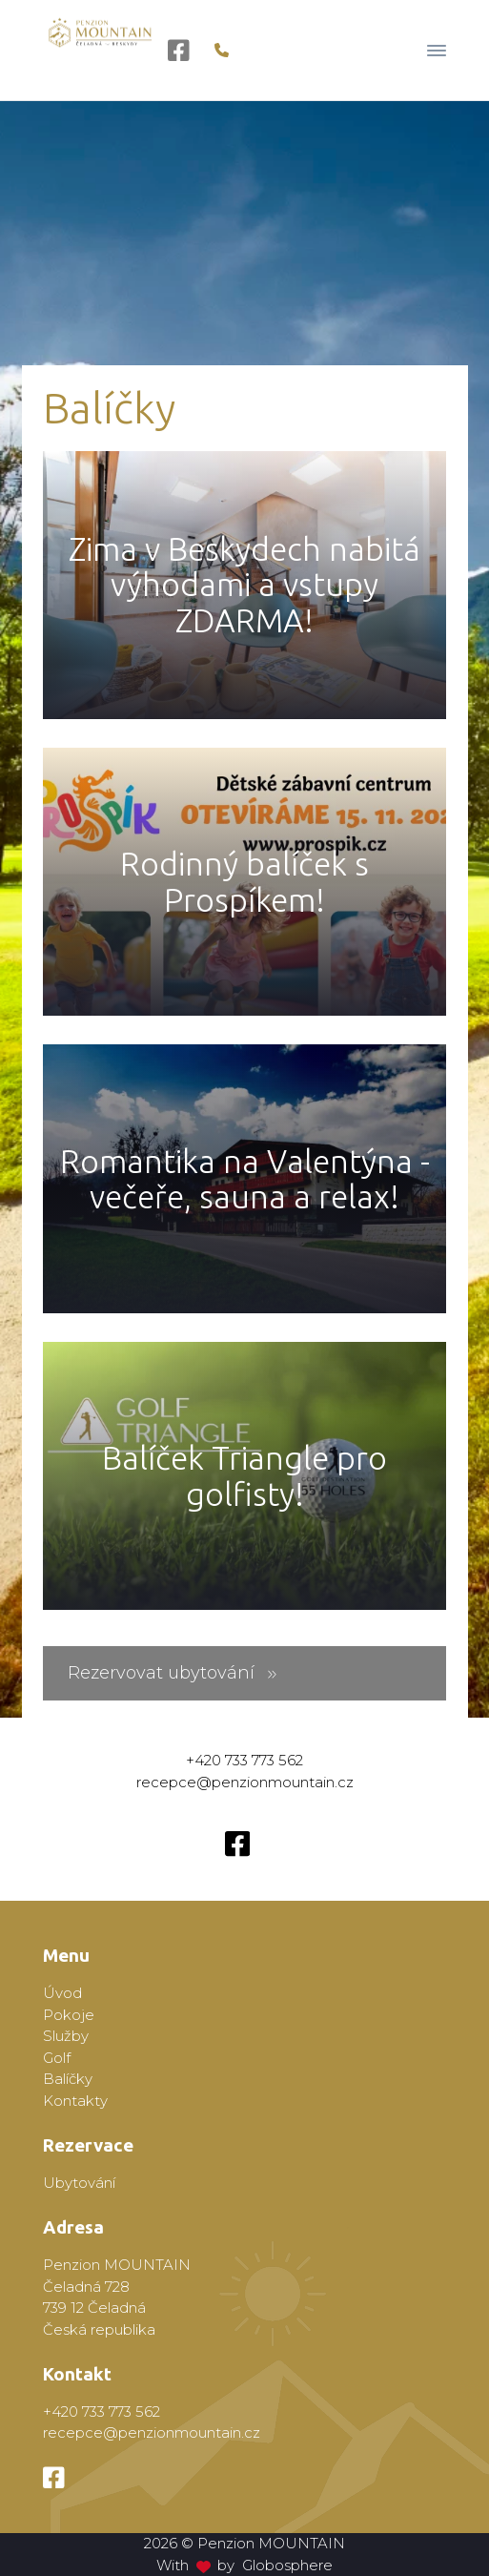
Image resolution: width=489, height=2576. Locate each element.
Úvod (62, 1993)
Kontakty (75, 2101)
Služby (66, 2036)
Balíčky (67, 2079)
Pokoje (68, 2015)
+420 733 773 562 (244, 1760)
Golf (57, 2058)
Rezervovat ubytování (172, 1672)
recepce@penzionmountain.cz (245, 1782)
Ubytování (79, 2183)
